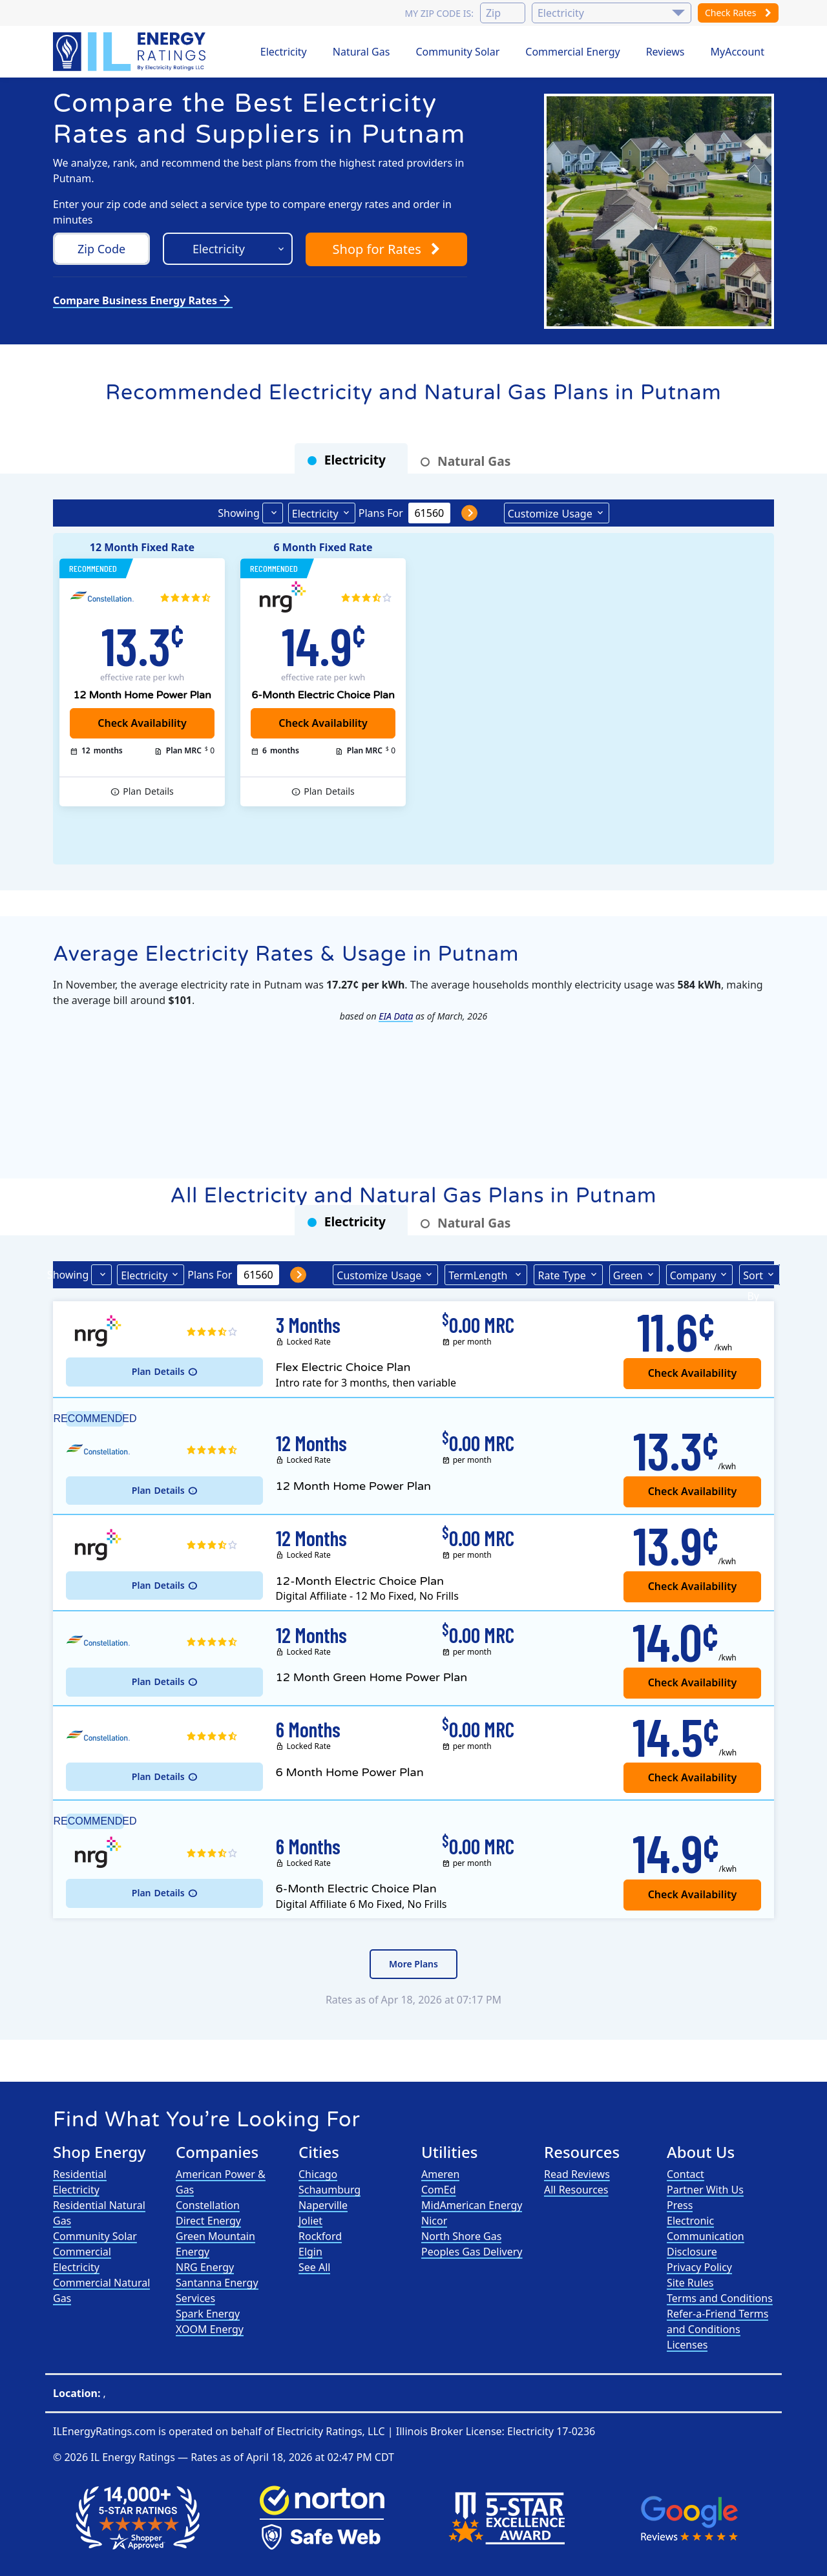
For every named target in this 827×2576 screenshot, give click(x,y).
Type (561, 1274)
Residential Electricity (80, 2182)
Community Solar (457, 52)
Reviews (665, 52)
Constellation (208, 2205)
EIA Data (396, 1016)
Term (479, 1274)
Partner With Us (705, 2190)
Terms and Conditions (720, 2298)
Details (148, 791)
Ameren (440, 2174)
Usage (550, 513)
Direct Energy (208, 2221)
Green (628, 1275)
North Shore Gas (461, 2236)
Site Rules (690, 2283)
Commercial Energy (572, 52)
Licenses (687, 2345)
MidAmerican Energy (471, 2205)
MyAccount (738, 52)
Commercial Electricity (82, 2259)
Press (680, 2205)
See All (314, 2267)
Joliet (310, 2221)
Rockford (320, 2236)
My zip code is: (438, 13)
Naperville (323, 2205)
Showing (238, 513)
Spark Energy (208, 2314)
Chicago (317, 2174)
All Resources (576, 2190)
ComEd (438, 2190)
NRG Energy (205, 2267)
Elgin (310, 2252)
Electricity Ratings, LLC (330, 2431)
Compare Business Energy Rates (143, 300)
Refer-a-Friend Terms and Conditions (717, 2321)
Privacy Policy (699, 2267)
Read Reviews (577, 2174)
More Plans (413, 1964)
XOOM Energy (210, 2329)
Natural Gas (361, 52)
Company (693, 1275)
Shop (386, 249)
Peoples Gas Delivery (472, 2252)
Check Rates (738, 12)
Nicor (434, 2221)
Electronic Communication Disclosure (705, 2236)
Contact (685, 2174)
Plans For (381, 513)
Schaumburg (329, 2190)
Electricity (283, 52)
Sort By (753, 1276)
